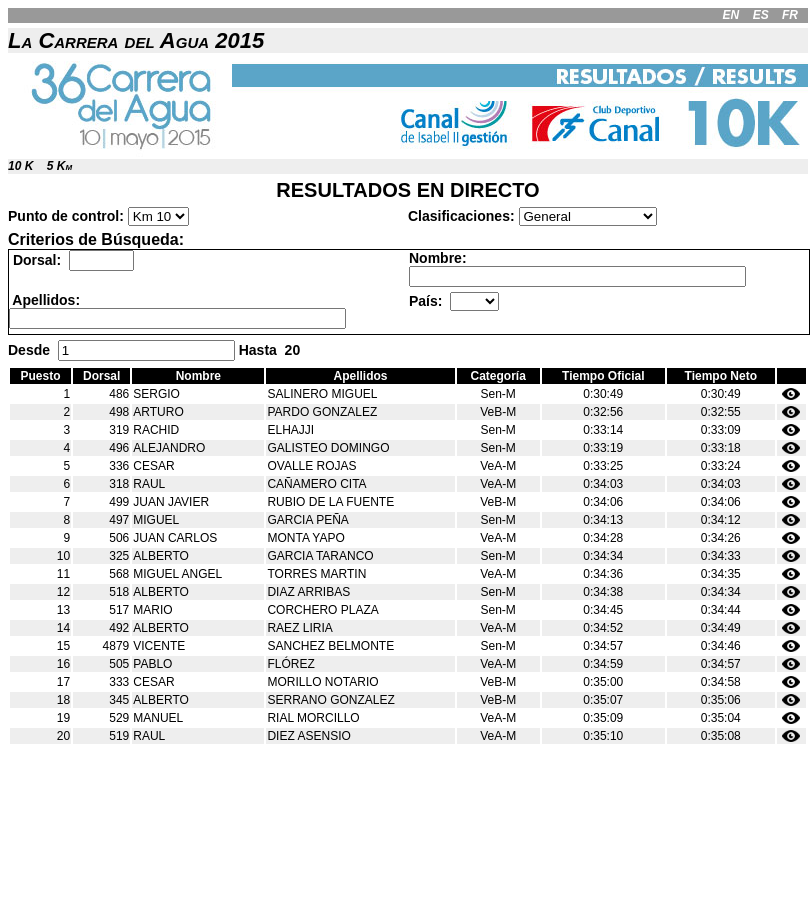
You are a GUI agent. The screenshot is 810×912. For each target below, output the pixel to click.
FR (790, 15)
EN (731, 15)
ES (761, 15)
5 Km (59, 166)
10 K (20, 166)
